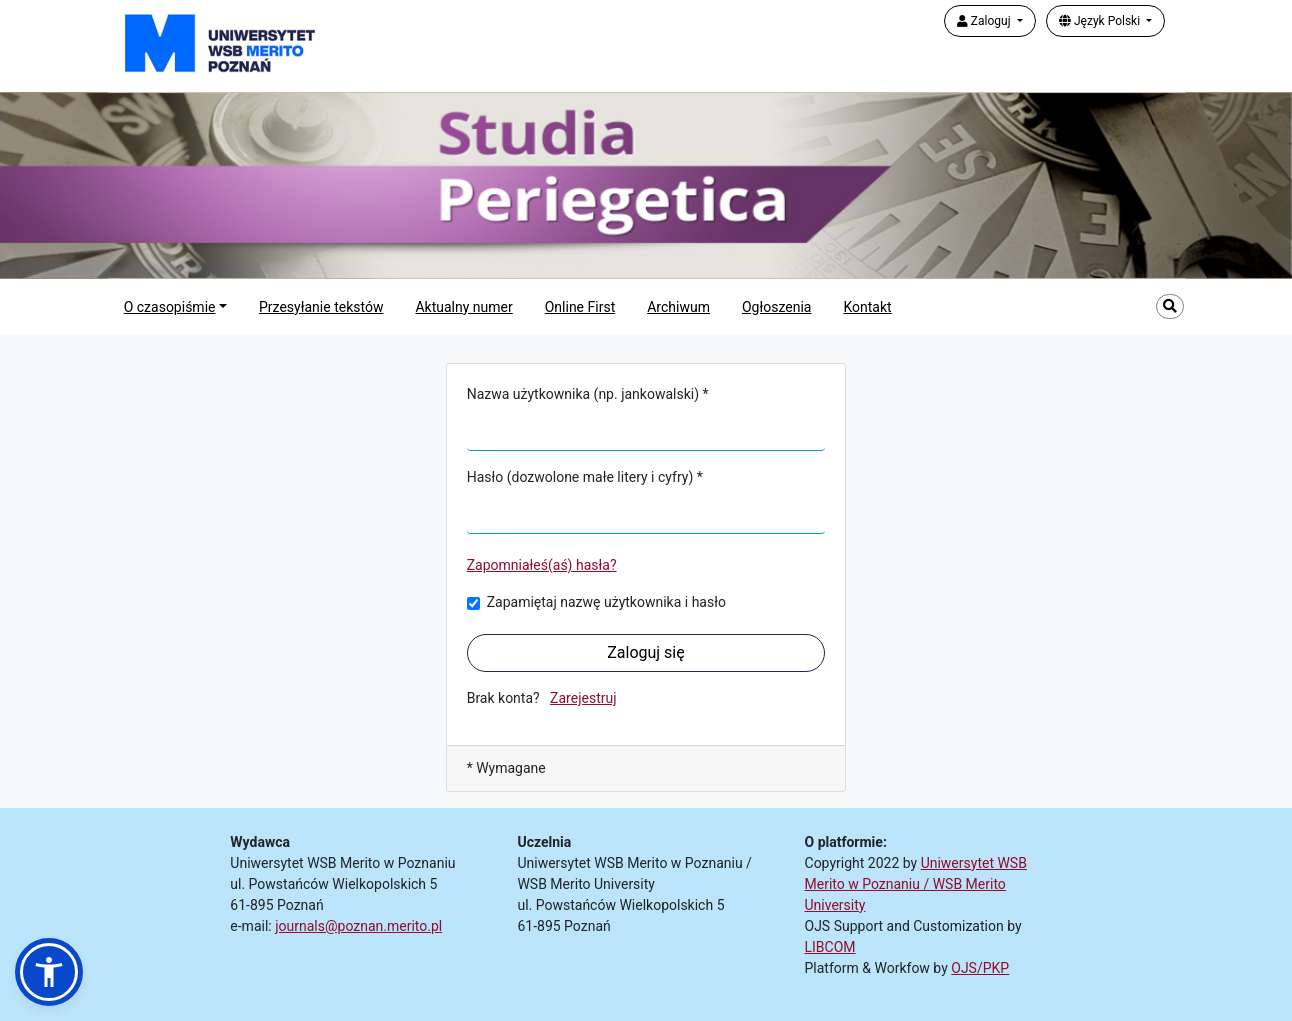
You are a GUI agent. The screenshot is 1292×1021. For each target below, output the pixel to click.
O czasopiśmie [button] (170, 307)
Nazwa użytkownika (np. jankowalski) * (588, 394)
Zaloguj (985, 21)
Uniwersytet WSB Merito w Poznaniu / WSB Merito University (916, 884)
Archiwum (678, 307)
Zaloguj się (646, 652)
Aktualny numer (463, 307)
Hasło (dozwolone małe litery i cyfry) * (585, 477)
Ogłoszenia (777, 307)
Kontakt (867, 307)
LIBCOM (830, 947)
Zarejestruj (583, 698)
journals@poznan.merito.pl (358, 926)
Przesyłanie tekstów (321, 307)
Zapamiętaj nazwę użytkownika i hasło (606, 602)
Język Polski (1101, 21)
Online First (580, 307)
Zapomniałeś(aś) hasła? (542, 565)
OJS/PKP (980, 968)
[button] (49, 972)
